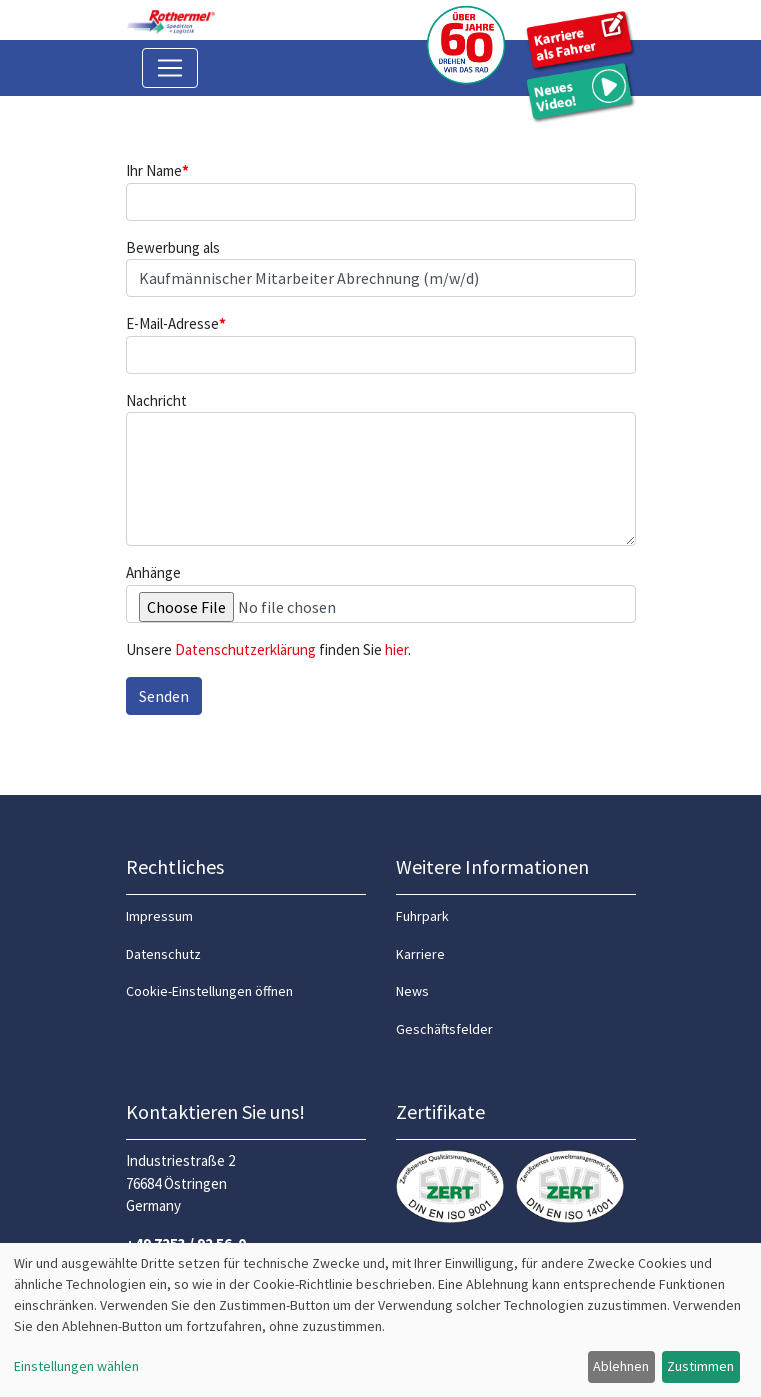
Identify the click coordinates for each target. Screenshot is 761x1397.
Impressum (159, 916)
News (412, 991)
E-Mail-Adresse (176, 323)
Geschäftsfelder (444, 1029)
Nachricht (156, 400)
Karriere (420, 954)
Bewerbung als (173, 247)
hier (396, 649)
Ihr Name (157, 170)
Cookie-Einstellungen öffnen (209, 991)
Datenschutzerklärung (245, 649)
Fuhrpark (422, 916)
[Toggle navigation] (170, 68)
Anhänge (153, 572)
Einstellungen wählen (76, 1366)
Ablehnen (621, 1366)
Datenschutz (163, 954)
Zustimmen (700, 1366)
